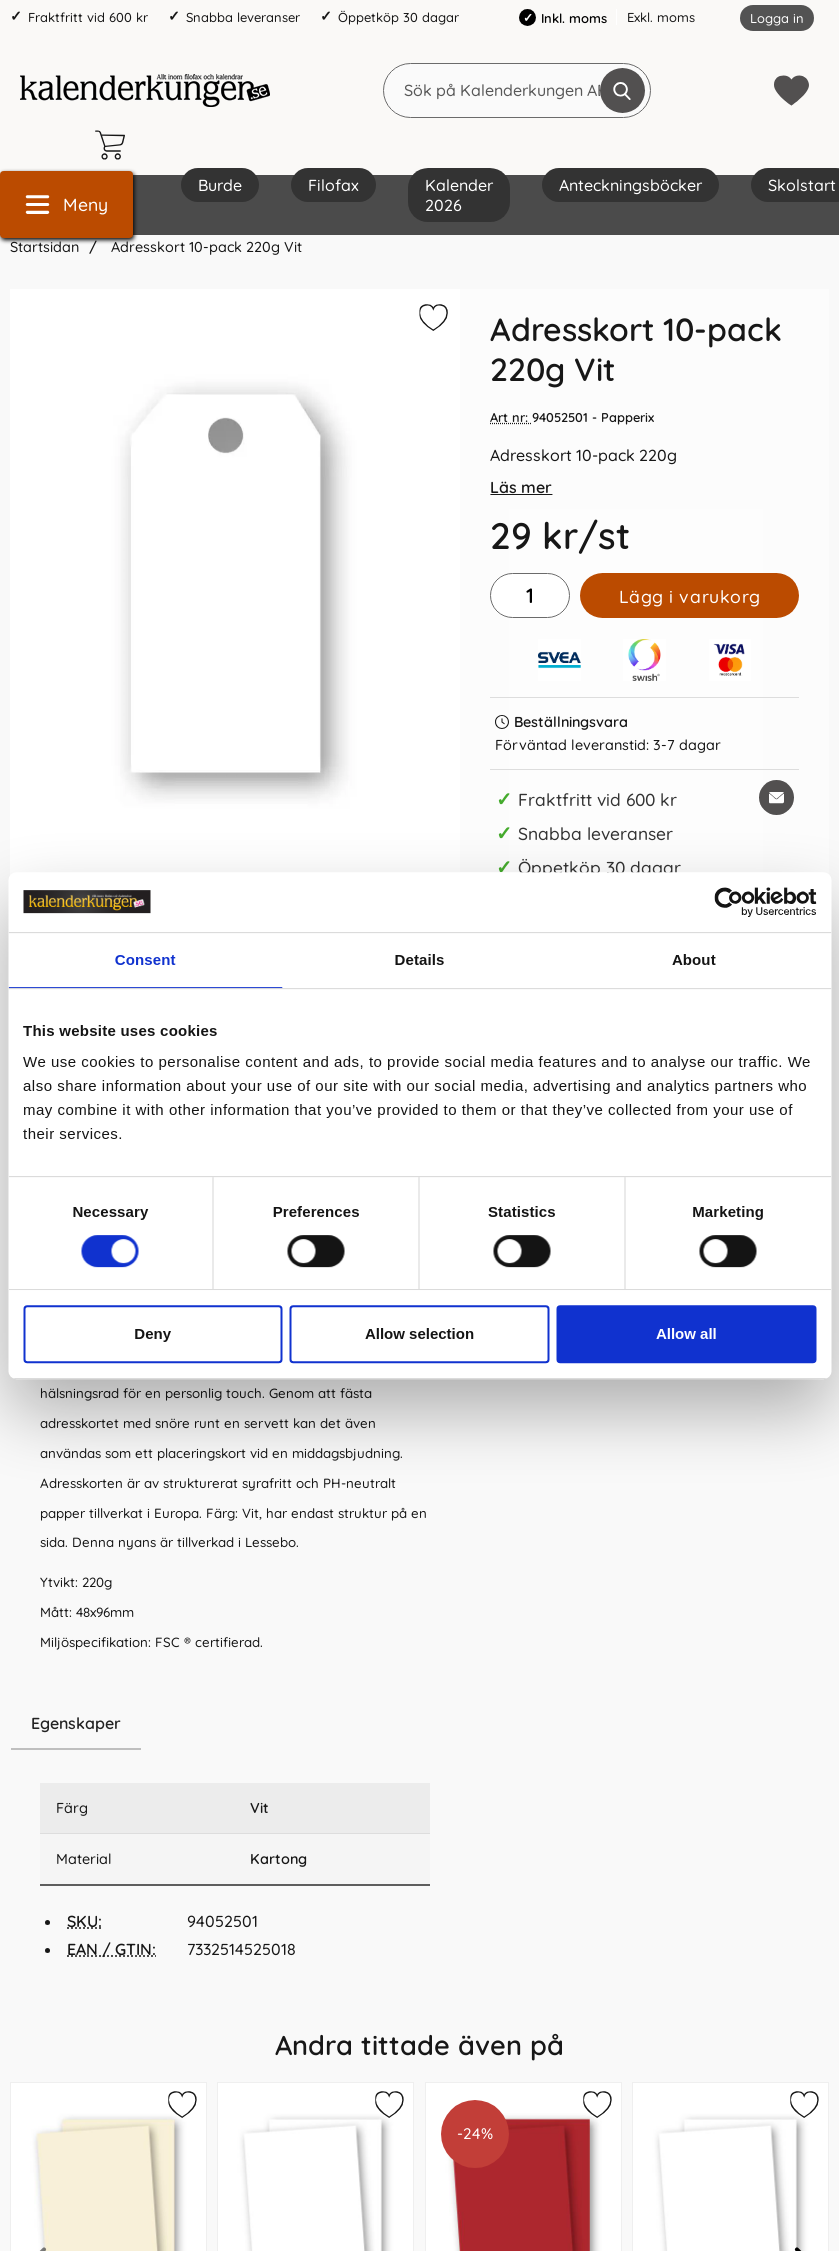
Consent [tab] (145, 959)
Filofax (333, 185)
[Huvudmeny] (66, 204)
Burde (220, 185)
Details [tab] (420, 959)
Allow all (686, 1333)
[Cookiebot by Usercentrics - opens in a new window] (728, 902)
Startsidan (44, 247)
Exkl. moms (661, 17)
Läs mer (521, 487)
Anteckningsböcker (630, 185)
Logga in (777, 18)
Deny (152, 1333)
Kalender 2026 (459, 195)
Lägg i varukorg (690, 596)
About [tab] (694, 959)
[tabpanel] (235, 1393)
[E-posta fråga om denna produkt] (776, 797)
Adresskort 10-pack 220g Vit (204, 247)
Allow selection (419, 1333)
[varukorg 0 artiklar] (115, 145)
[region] (235, 1724)
